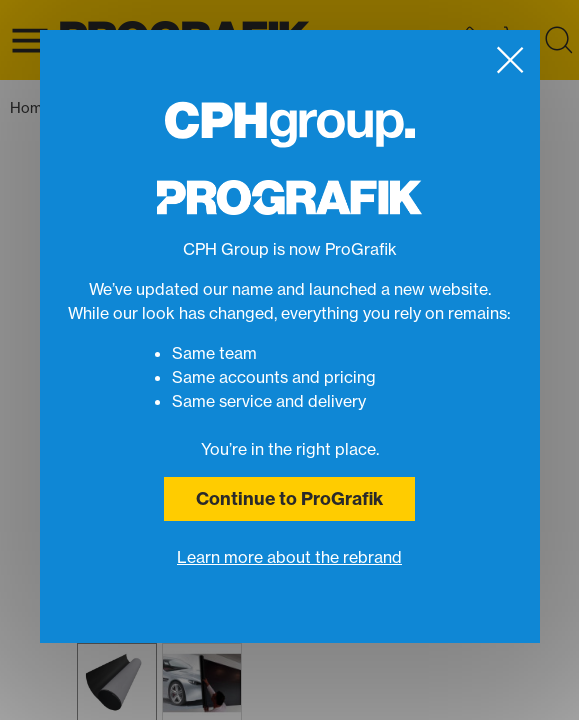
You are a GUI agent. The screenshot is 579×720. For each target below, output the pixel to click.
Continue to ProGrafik (289, 498)
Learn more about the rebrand (289, 557)
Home (35, 108)
